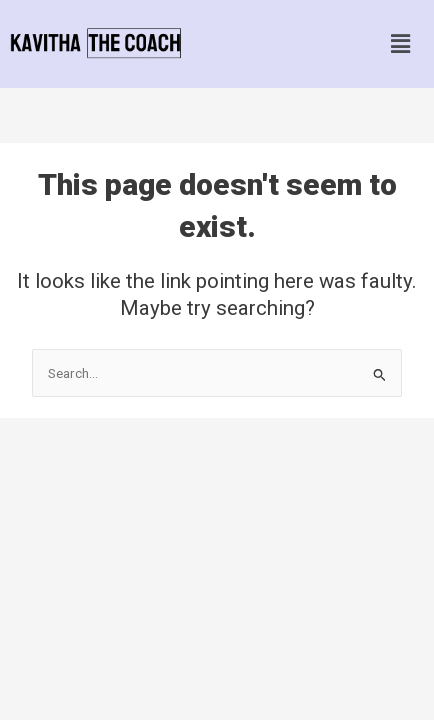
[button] (400, 44)
